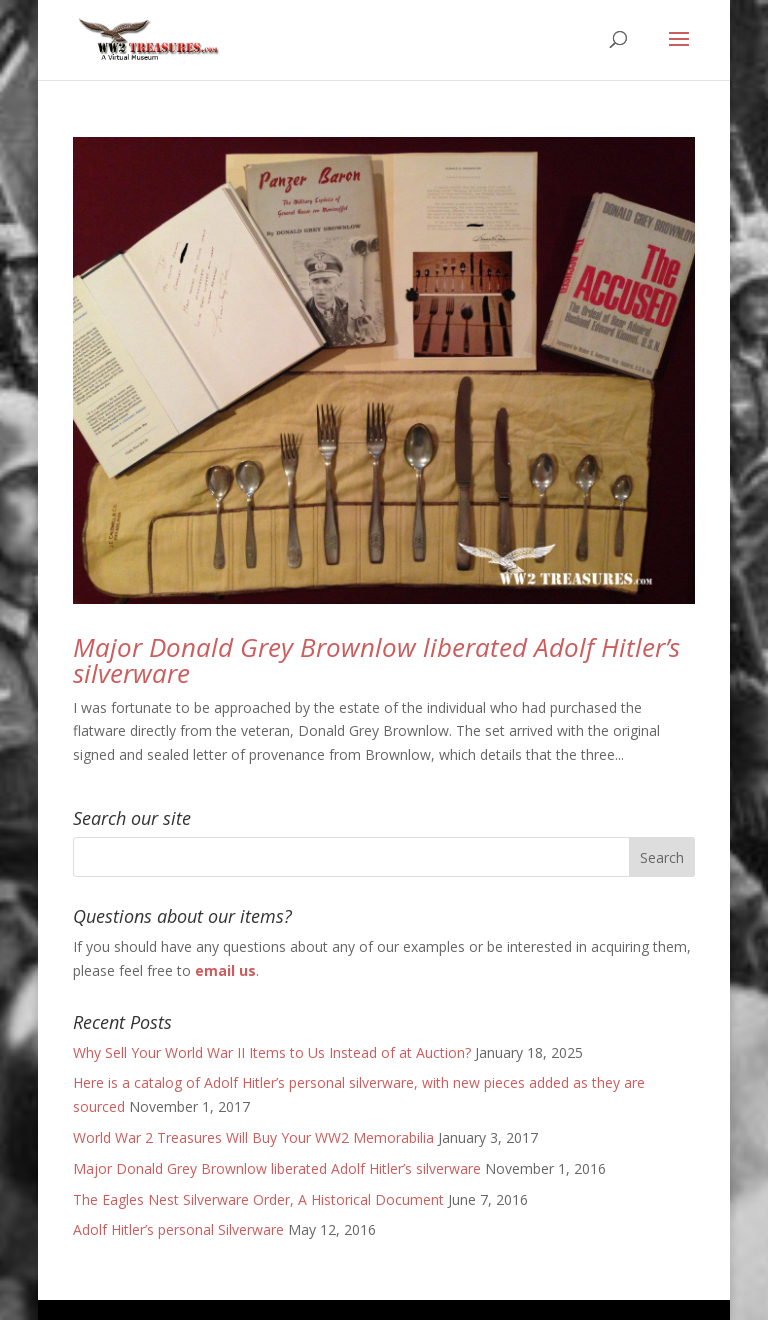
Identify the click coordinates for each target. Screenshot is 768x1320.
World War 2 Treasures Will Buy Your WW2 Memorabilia (253, 1137)
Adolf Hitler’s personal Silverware (178, 1229)
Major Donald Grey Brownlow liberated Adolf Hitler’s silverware (376, 660)
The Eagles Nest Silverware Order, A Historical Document (258, 1199)
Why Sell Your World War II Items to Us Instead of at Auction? (272, 1052)
